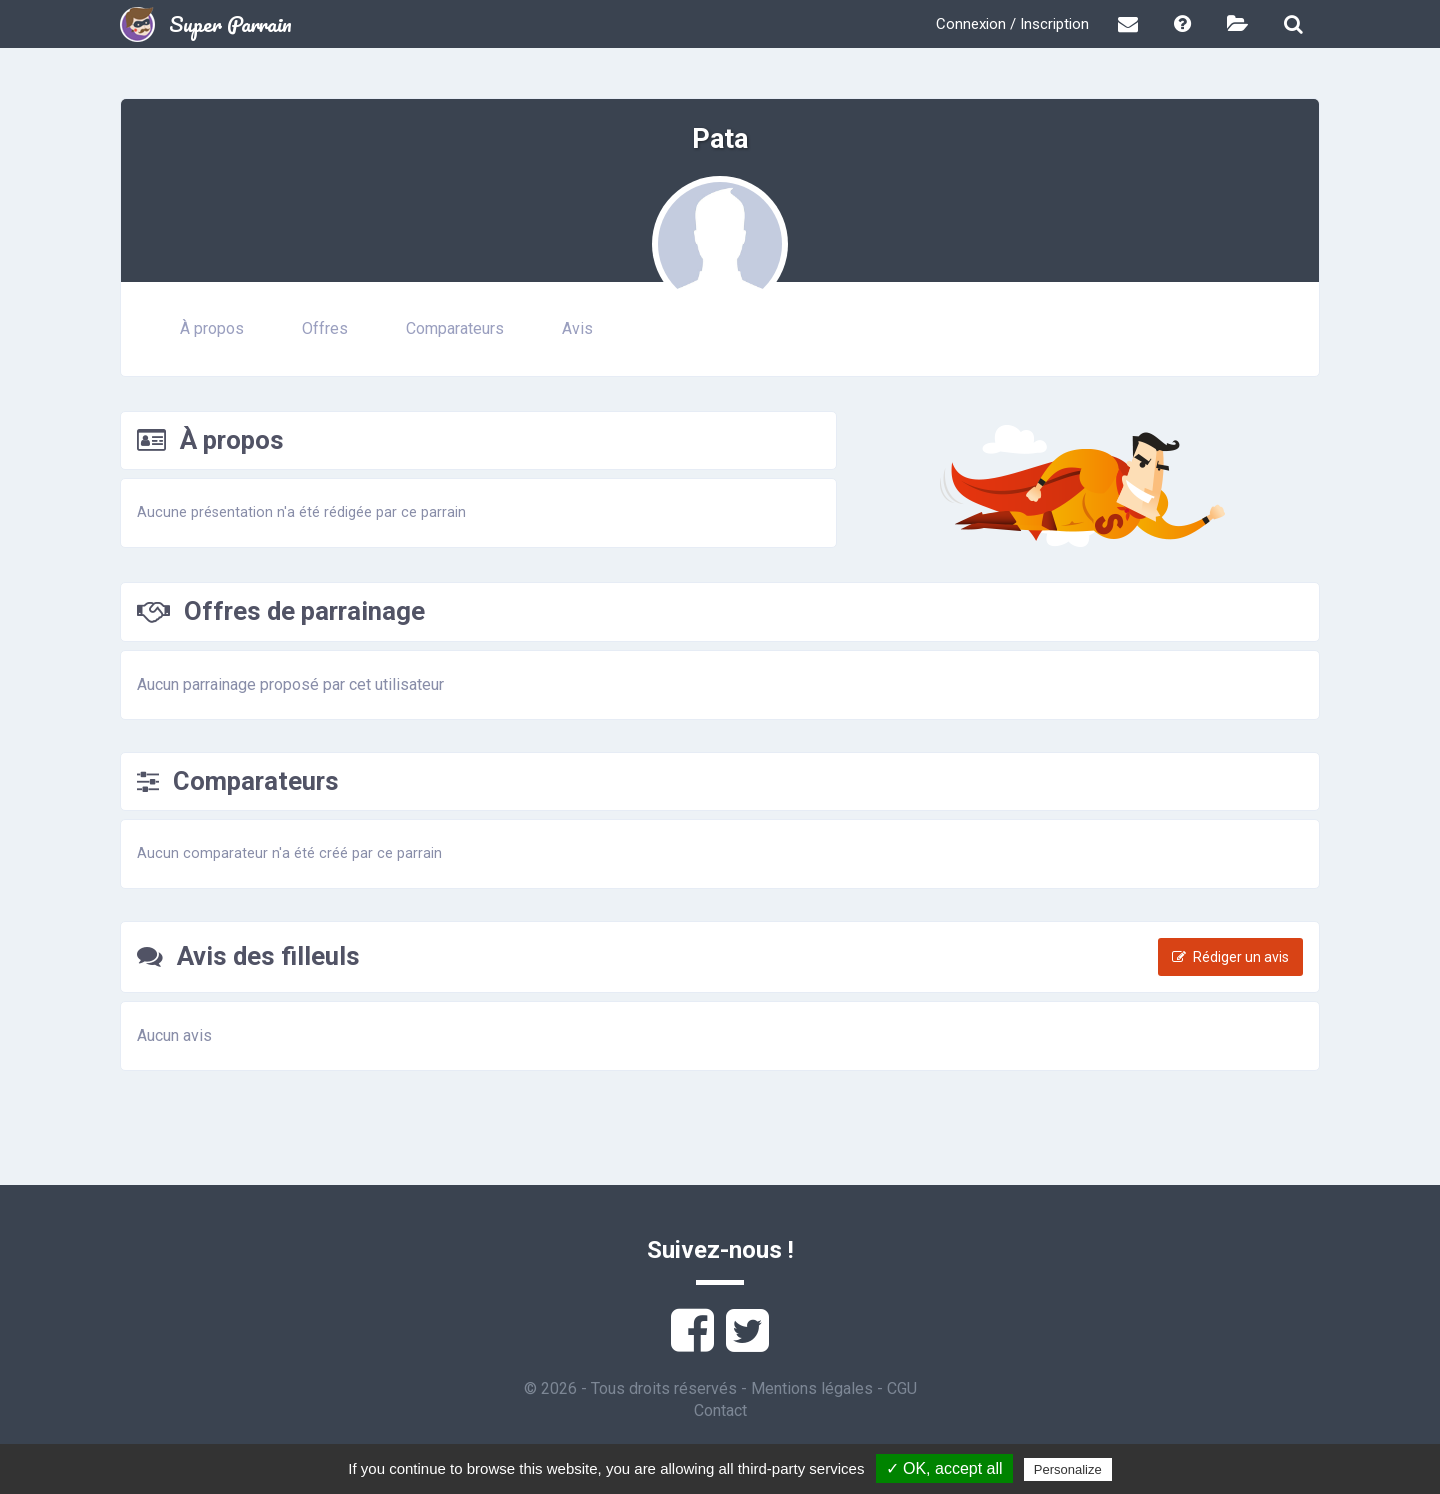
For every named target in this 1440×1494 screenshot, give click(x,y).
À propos (212, 328)
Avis (577, 328)
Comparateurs (455, 328)
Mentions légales (812, 1388)
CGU (902, 1388)
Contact (720, 1410)
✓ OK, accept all (944, 1468)
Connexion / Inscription (1012, 24)
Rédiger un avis (1230, 957)
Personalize (1068, 1469)
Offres (325, 328)
